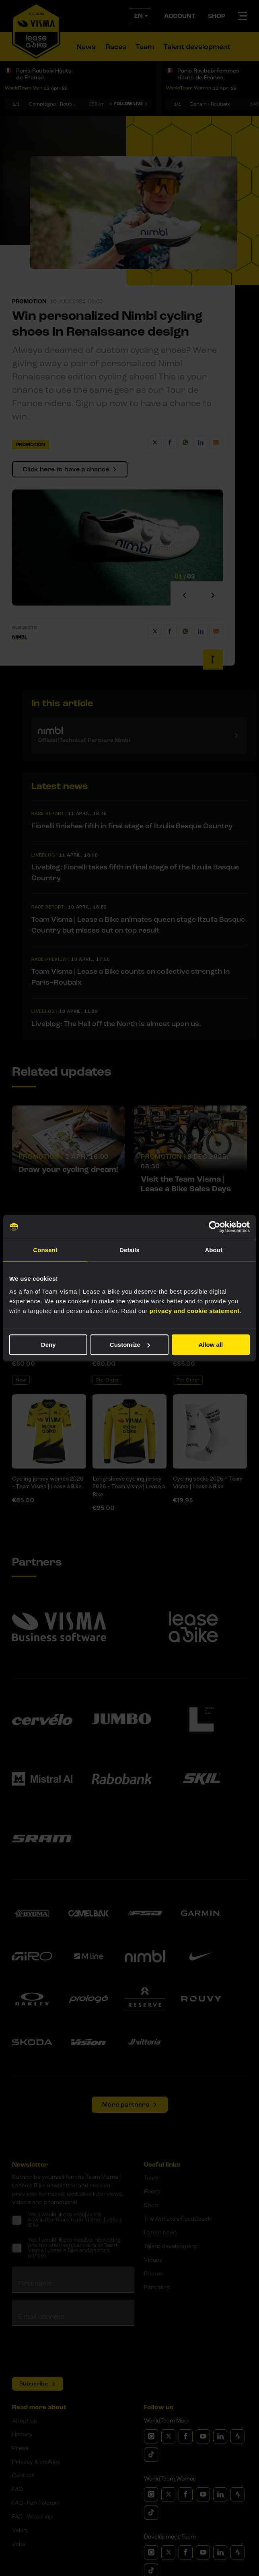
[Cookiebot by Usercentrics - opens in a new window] (214, 1227)
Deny (48, 1344)
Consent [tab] (45, 1250)
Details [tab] (129, 1250)
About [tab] (213, 1250)
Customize (130, 1344)
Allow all (210, 1344)
